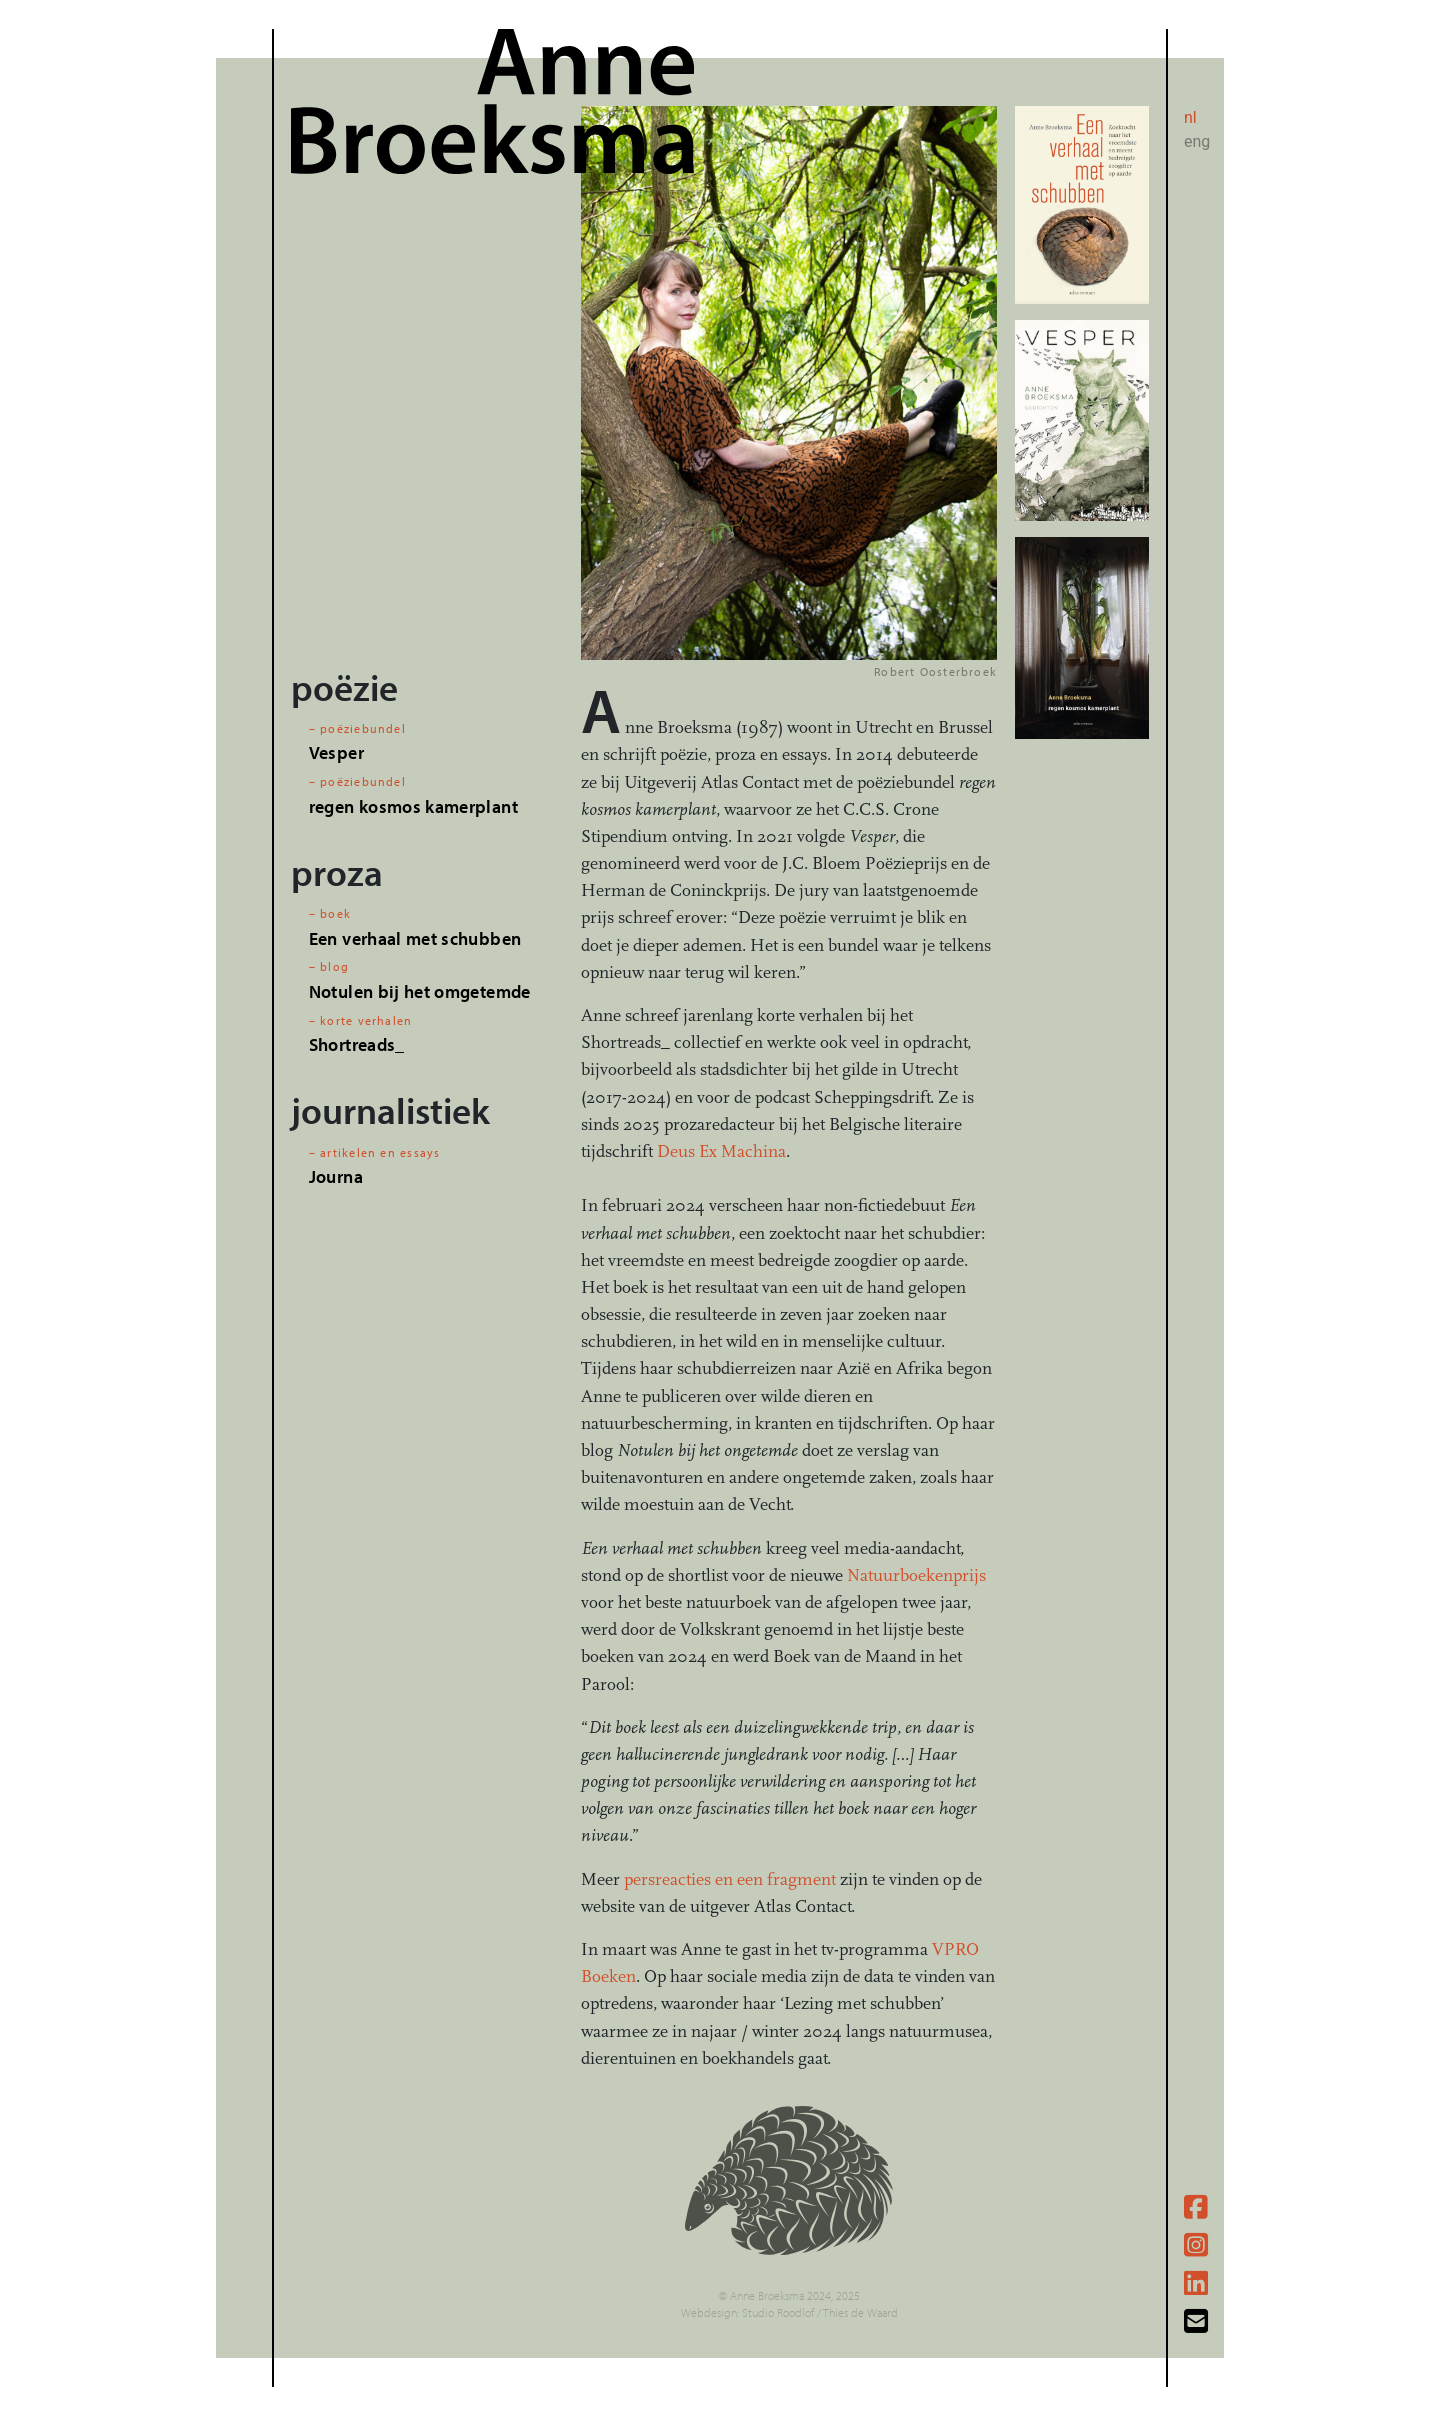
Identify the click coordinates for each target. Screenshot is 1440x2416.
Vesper (336, 752)
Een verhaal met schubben (415, 938)
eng (1197, 141)
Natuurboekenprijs (916, 1575)
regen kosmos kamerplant (413, 806)
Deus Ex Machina (721, 1151)
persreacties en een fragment (730, 1879)
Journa (336, 1176)
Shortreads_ (357, 1044)
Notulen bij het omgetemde (420, 991)
